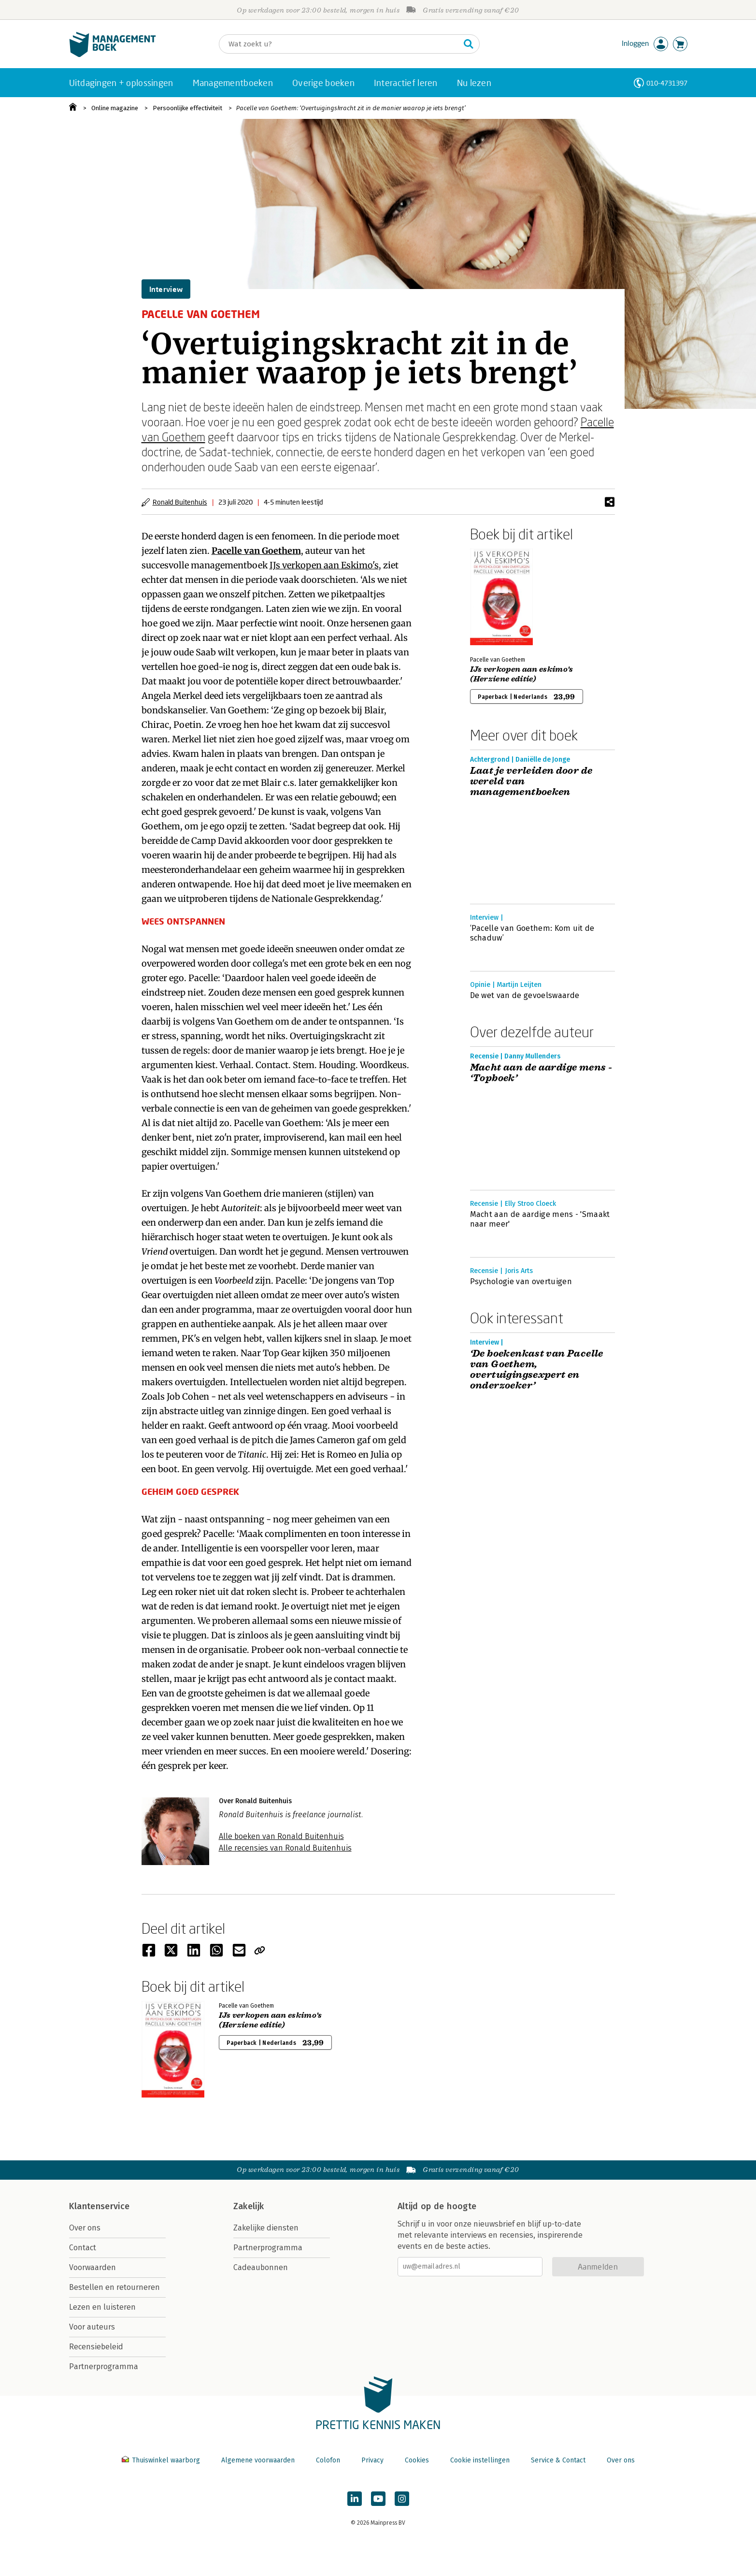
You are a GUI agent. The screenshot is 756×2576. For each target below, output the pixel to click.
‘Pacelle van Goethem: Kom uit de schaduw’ (532, 933)
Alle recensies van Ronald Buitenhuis (285, 1847)
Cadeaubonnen (260, 2267)
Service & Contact (558, 2460)
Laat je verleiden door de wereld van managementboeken (531, 781)
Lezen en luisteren (102, 2307)
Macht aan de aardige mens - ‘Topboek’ (541, 1073)
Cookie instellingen (480, 2460)
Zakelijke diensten (266, 2227)
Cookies (417, 2460)
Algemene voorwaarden (258, 2460)
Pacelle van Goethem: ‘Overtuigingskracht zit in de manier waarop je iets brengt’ (351, 108)
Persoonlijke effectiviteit (187, 108)
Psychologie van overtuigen (521, 1281)
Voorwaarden (92, 2267)
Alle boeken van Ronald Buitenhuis (281, 1836)
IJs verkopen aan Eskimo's (324, 565)
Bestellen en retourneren (114, 2287)
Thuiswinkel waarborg (162, 2460)
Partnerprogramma (103, 2366)
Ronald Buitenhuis (180, 502)
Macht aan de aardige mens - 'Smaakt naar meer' (540, 1219)
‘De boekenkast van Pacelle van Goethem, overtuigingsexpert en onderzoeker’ (536, 1369)
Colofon (328, 2460)
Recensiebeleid (96, 2346)
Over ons (84, 2227)
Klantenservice (99, 2206)
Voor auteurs (92, 2326)
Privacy (372, 2460)
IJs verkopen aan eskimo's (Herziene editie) (521, 674)
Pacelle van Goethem (256, 550)
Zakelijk (248, 2206)
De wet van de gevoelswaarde (525, 995)
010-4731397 (666, 83)
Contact (82, 2247)
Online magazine (114, 108)
